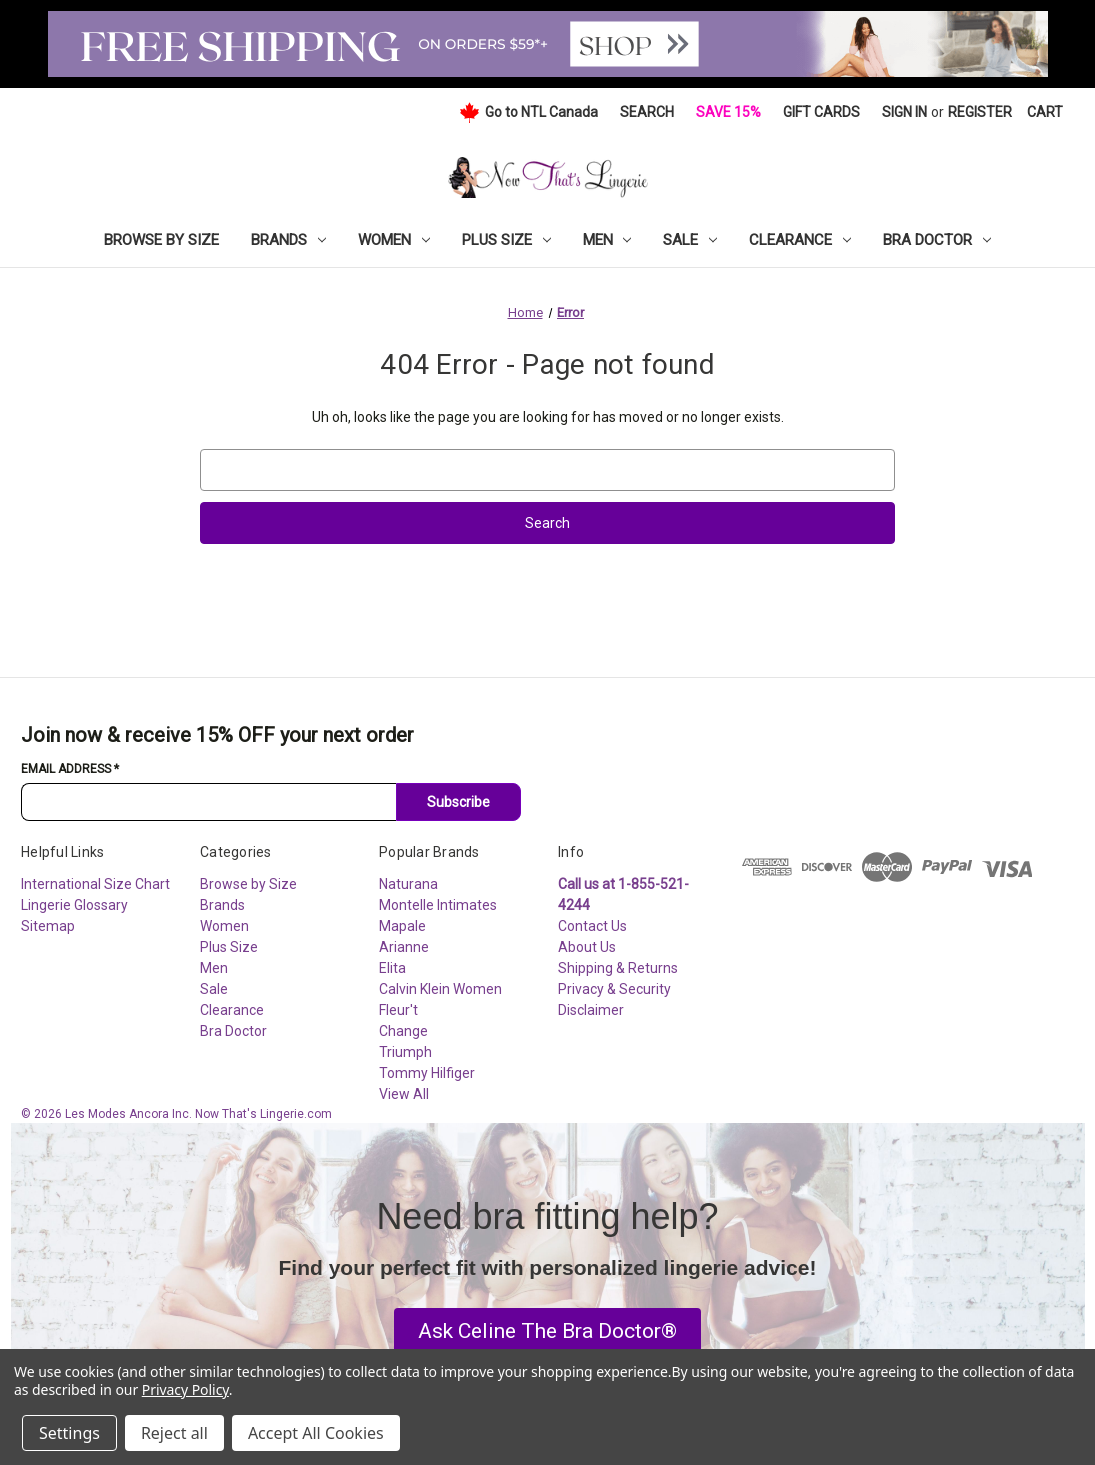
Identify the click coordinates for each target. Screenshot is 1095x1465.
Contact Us (592, 926)
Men (607, 240)
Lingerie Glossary (74, 905)
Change (403, 1031)
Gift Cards (821, 112)
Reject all (174, 1433)
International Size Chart (95, 884)
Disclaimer (591, 1010)
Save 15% (728, 112)
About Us (587, 947)
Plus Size (506, 240)
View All (404, 1094)
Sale (690, 240)
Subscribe (458, 802)
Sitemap (48, 926)
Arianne (404, 947)
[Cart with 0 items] (1045, 112)
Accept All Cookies (316, 1433)
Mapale (402, 926)
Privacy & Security (614, 989)
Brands (288, 240)
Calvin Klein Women (440, 989)
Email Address (70, 769)
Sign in (904, 112)
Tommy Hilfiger (427, 1073)
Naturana (408, 884)
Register (980, 112)
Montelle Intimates (438, 905)
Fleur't (398, 1010)
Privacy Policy (185, 1389)
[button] (547, 1332)
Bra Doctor (937, 240)
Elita (392, 968)
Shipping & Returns (618, 968)
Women (394, 240)
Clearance (800, 240)
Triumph (405, 1052)
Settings (69, 1433)
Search (647, 112)
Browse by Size (161, 240)
